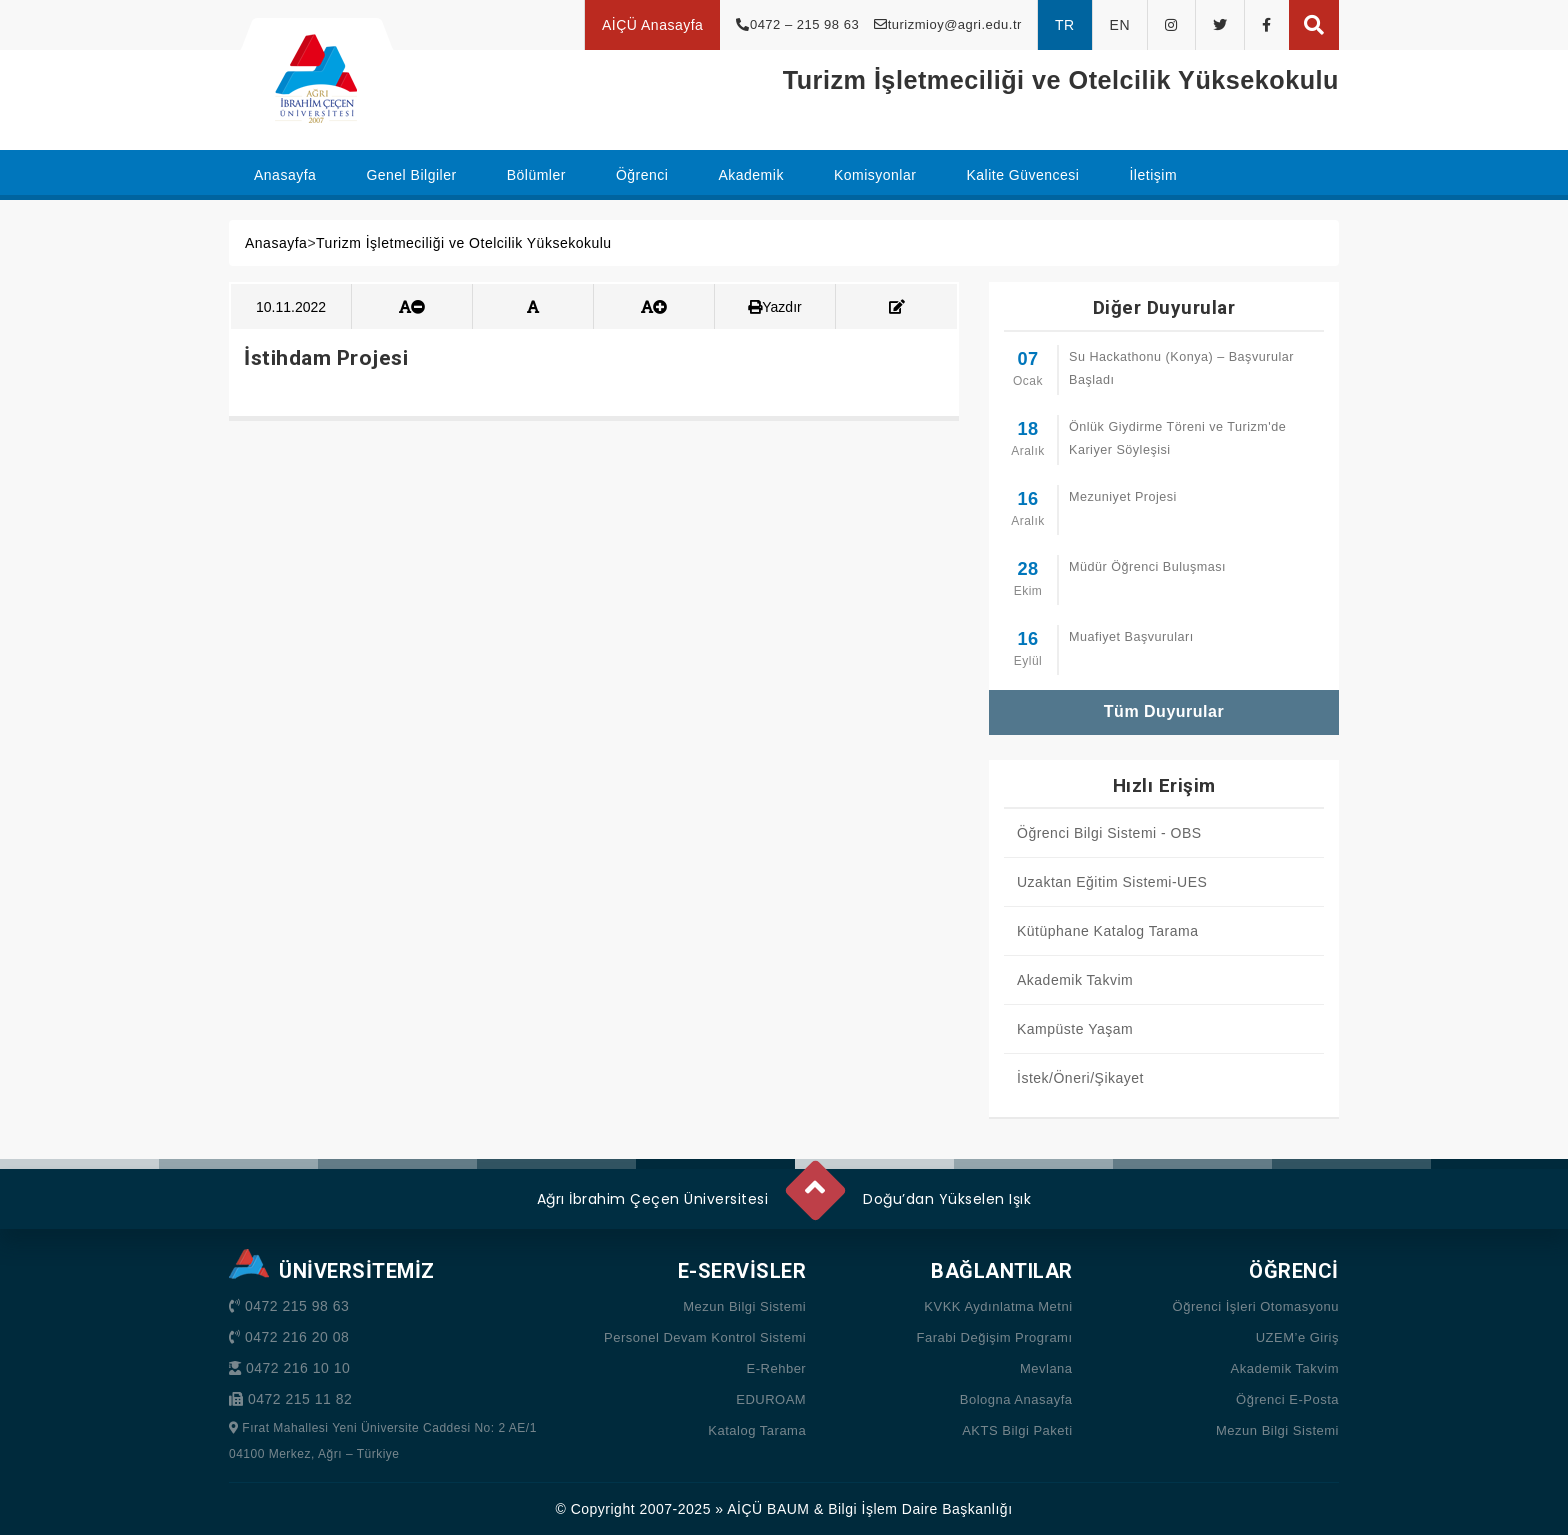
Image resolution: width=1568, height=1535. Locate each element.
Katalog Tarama (757, 1430)
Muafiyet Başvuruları (1131, 637)
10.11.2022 (291, 307)
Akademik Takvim (1075, 980)
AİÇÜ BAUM (768, 1509)
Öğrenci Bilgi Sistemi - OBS (1109, 833)
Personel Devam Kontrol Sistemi (705, 1337)
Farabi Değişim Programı (995, 1337)
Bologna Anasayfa (1016, 1399)
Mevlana (1046, 1368)
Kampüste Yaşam (1075, 1029)
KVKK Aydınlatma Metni (998, 1306)
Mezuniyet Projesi (1123, 497)
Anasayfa (276, 243)
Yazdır (774, 307)
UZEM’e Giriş (1297, 1337)
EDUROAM (771, 1399)
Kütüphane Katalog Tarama (1107, 931)
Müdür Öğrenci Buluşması (1147, 567)
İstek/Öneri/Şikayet (1080, 1078)
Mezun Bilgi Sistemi (744, 1306)
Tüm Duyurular (1164, 711)
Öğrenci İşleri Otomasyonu (1256, 1306)
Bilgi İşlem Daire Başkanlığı (920, 1509)
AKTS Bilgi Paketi (1017, 1430)
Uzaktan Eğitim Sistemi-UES (1112, 882)
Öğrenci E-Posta (1287, 1399)
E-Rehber (777, 1368)
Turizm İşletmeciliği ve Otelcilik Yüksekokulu (464, 243)
